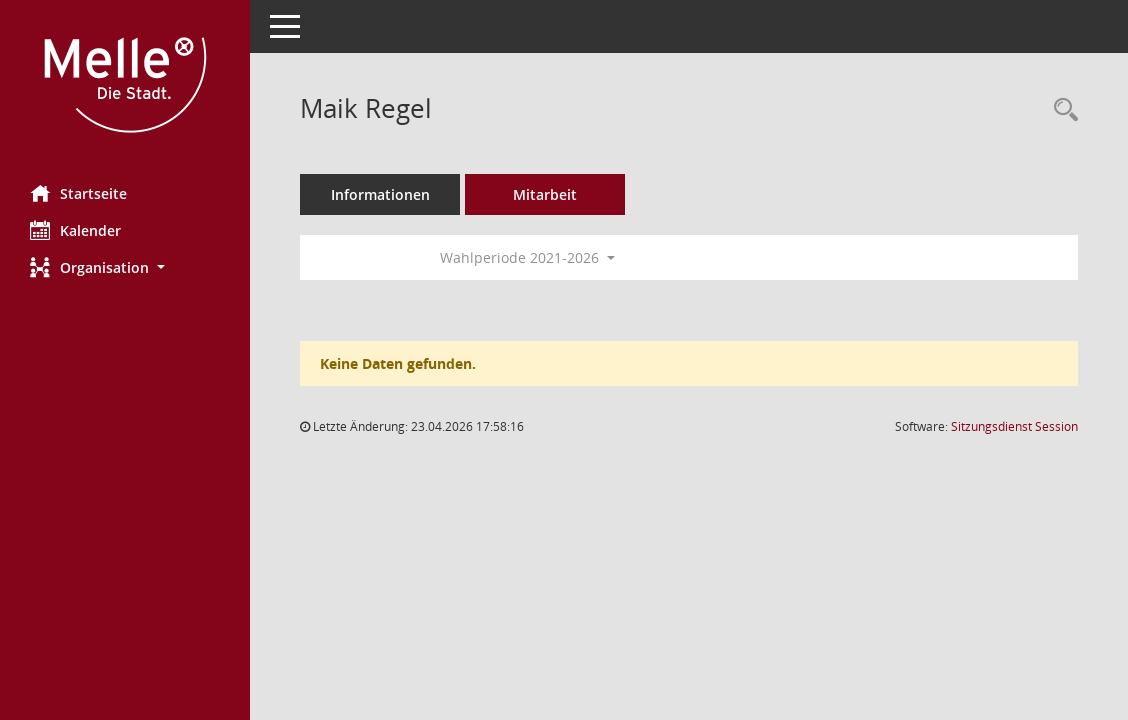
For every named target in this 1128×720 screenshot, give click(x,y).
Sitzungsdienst (1014, 426)
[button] (125, 267)
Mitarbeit (545, 194)
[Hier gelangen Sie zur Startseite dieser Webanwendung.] (125, 85)
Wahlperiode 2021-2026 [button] (527, 257)
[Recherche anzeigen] (1061, 110)
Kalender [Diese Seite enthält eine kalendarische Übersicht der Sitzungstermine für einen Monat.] (75, 230)
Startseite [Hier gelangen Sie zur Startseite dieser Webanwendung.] (78, 193)
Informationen (380, 194)
